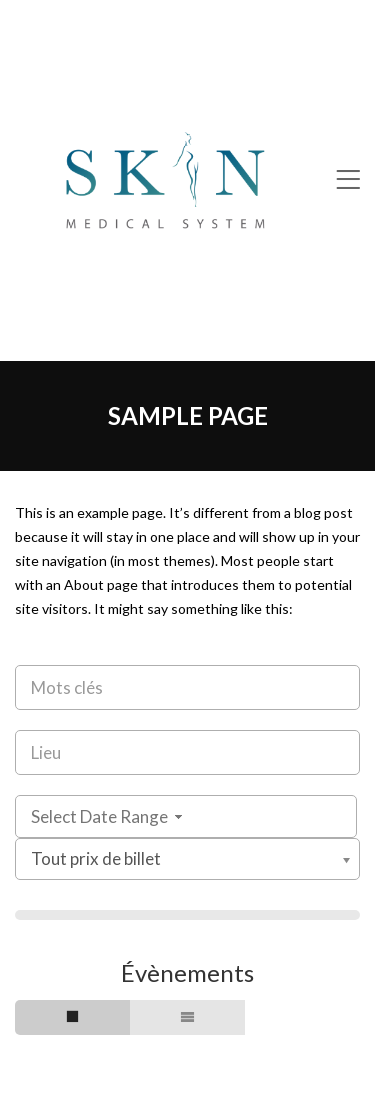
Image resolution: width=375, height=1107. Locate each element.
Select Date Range (109, 816)
